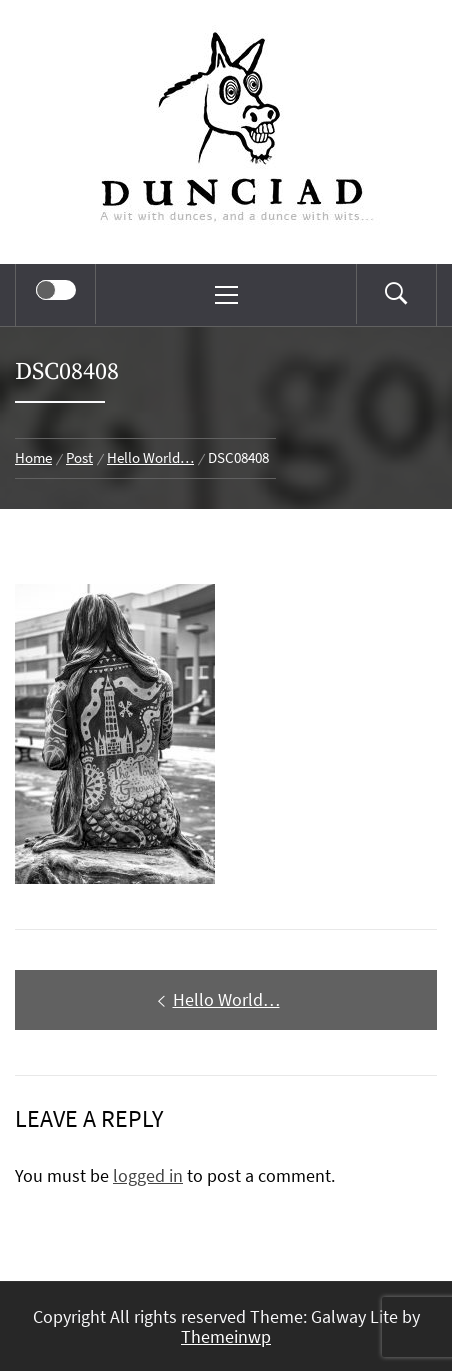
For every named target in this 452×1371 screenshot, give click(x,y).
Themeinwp (226, 1336)
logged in (148, 1175)
